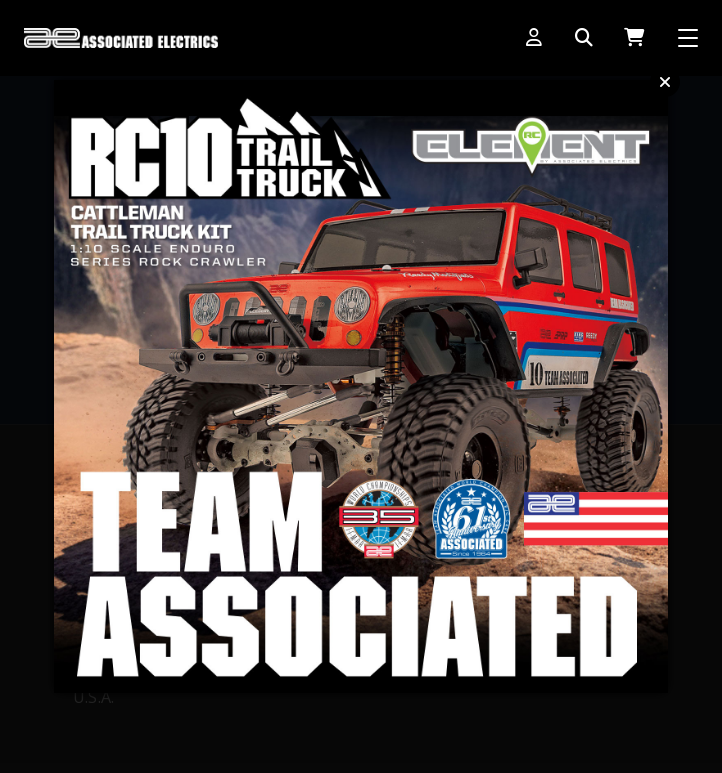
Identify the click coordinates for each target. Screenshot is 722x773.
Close (665, 82)
